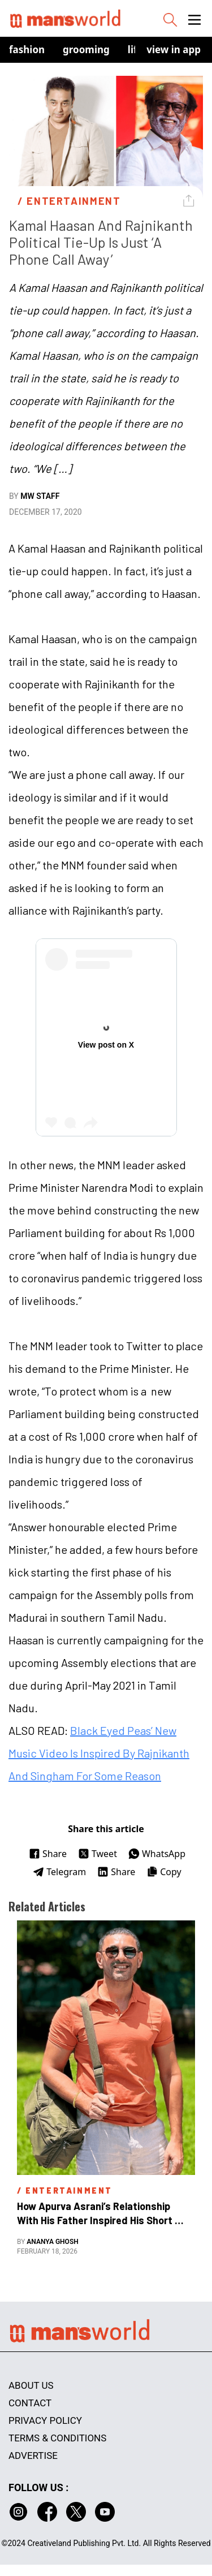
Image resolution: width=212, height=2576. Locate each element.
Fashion (27, 49)
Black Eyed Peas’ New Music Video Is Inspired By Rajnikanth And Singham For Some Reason (98, 1753)
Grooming (86, 49)
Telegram (59, 1872)
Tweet (97, 1853)
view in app (173, 49)
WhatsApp (156, 1853)
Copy (163, 1872)
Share (48, 1853)
